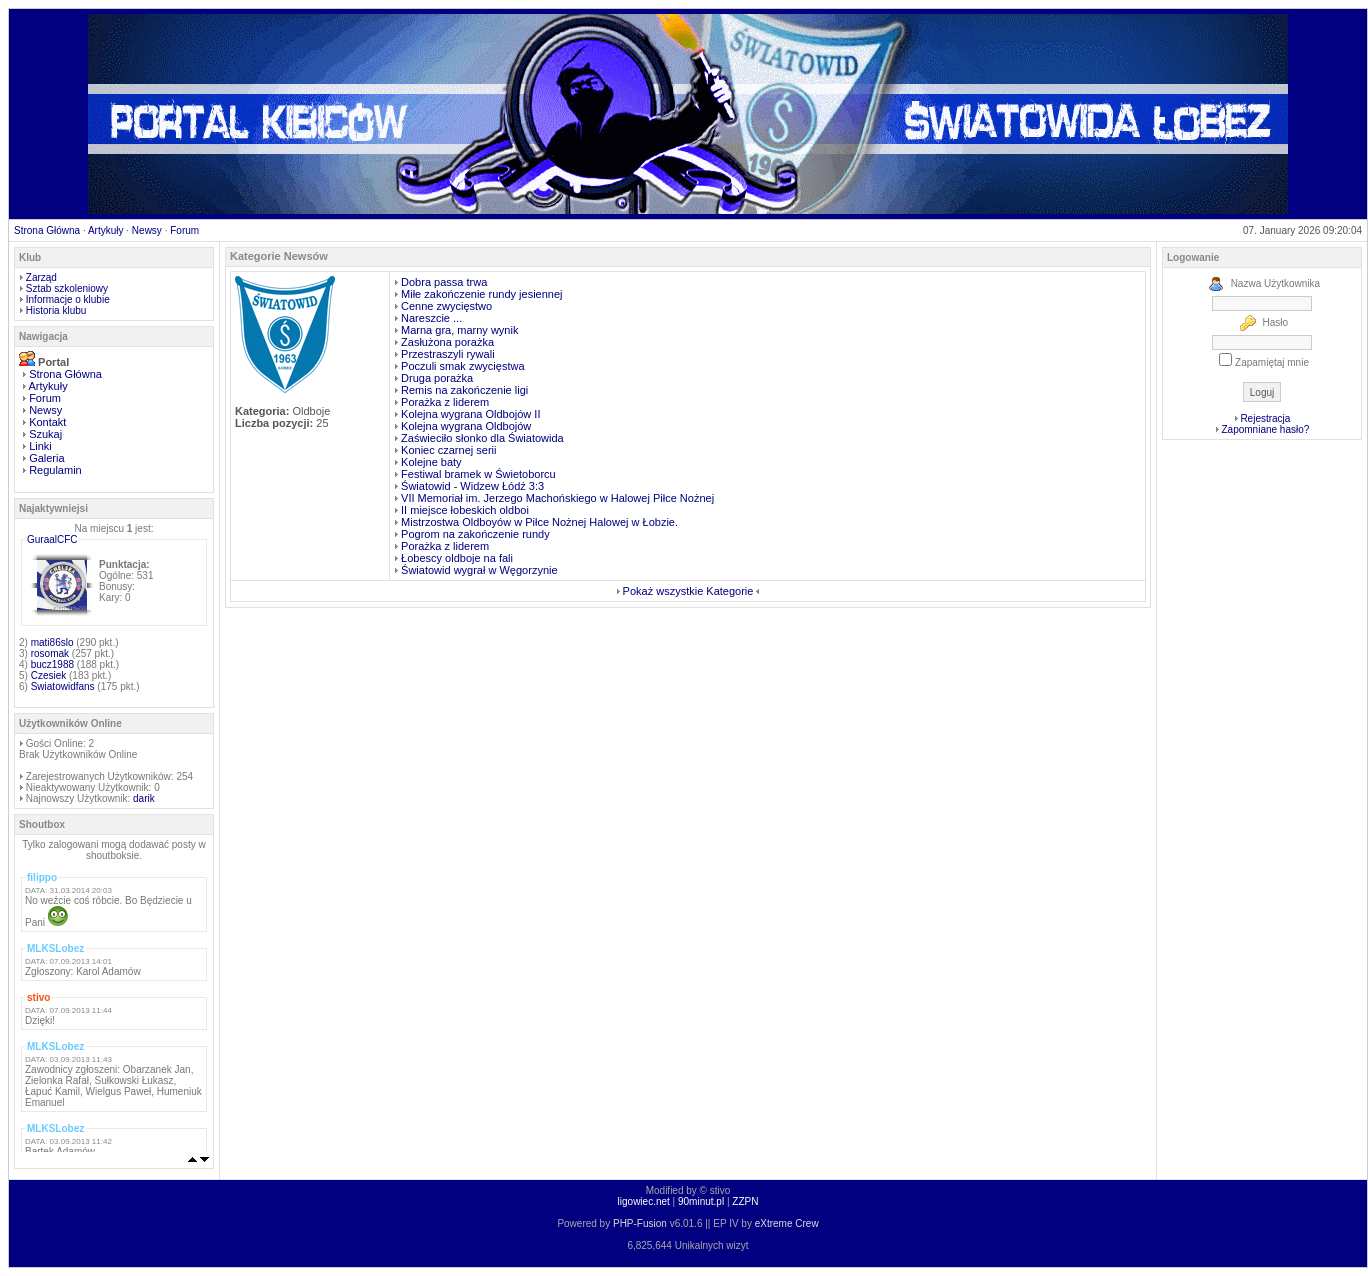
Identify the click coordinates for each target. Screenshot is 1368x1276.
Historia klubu (56, 310)
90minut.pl (701, 1201)
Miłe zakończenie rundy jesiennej (481, 294)
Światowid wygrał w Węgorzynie (479, 570)
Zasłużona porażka (447, 342)
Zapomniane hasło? (1265, 429)
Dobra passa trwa (444, 282)
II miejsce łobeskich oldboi (465, 510)
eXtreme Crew (787, 1223)
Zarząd (41, 277)
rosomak (50, 653)
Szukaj (45, 434)
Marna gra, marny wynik (459, 330)
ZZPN (745, 1201)
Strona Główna (47, 230)
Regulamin (55, 470)
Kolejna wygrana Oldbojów (466, 426)
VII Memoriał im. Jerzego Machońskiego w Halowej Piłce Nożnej (557, 498)
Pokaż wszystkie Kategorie (688, 591)
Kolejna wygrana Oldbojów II (470, 414)
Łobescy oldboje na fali (457, 558)
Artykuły (106, 230)
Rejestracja (1265, 418)
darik (144, 798)
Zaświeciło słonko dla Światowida (482, 438)
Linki (40, 446)
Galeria (46, 458)
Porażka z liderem (445, 402)
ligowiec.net (644, 1201)
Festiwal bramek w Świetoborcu (478, 474)
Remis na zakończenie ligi (464, 390)
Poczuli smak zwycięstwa (462, 366)
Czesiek (49, 675)
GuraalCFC (52, 539)
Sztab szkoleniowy (67, 288)
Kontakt (47, 422)
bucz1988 (52, 664)
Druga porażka (437, 378)
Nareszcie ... (431, 318)
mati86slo (52, 642)
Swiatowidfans (63, 686)
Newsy (147, 230)
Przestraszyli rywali (448, 354)
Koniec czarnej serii (448, 450)
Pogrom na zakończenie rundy (475, 534)
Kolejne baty (431, 462)
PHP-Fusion (640, 1223)
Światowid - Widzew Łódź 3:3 (472, 486)
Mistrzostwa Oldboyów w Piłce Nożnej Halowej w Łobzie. (539, 522)
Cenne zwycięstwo (446, 306)
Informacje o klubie (68, 299)
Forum (184, 230)
